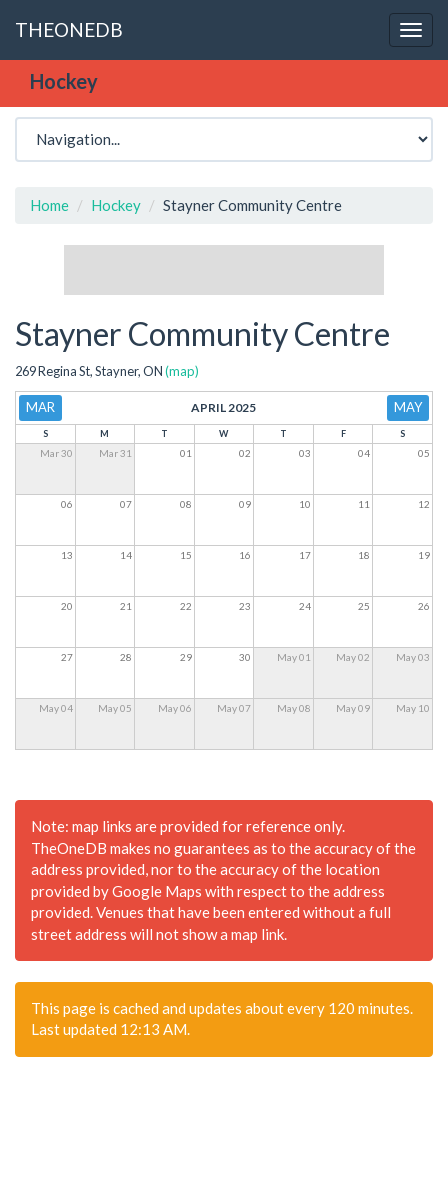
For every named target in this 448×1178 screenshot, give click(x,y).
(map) (182, 371)
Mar (40, 407)
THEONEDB (69, 29)
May (408, 407)
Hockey (116, 205)
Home (49, 205)
